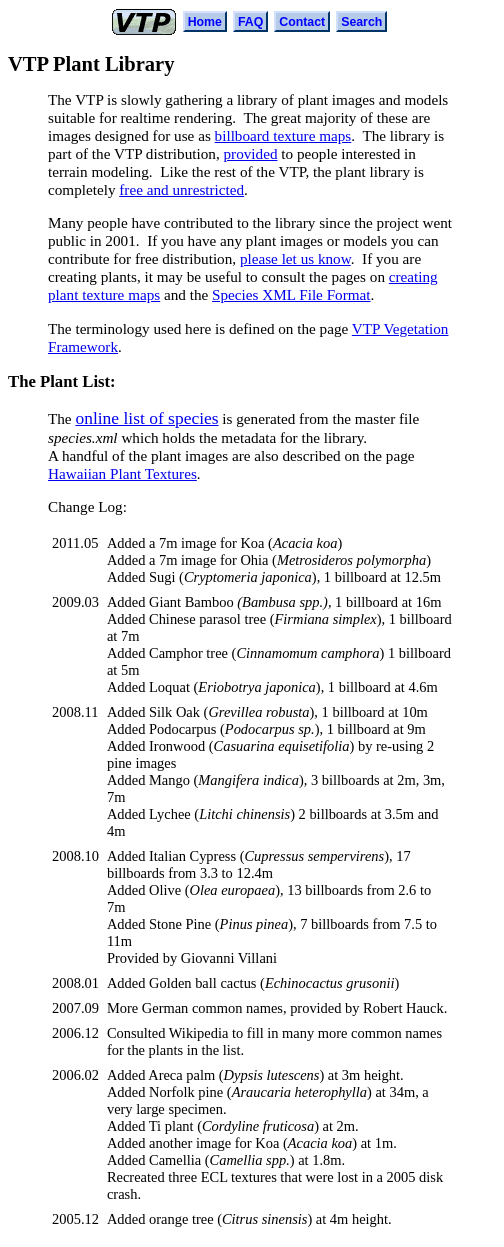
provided (251, 153)
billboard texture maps (283, 135)
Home (205, 22)
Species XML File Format (291, 294)
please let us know (295, 258)
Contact (302, 22)
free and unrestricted (181, 189)
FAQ (250, 22)
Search (361, 22)
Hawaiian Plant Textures (122, 473)
